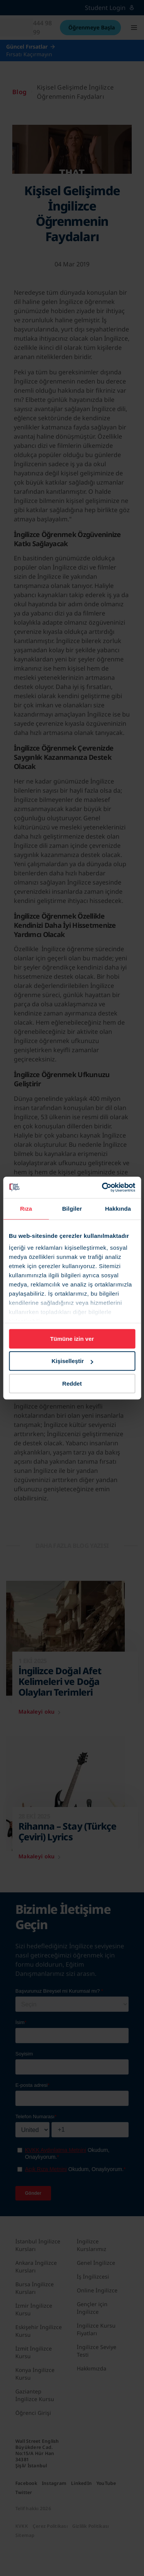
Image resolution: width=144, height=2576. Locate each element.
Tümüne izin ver (72, 1338)
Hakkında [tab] (118, 1208)
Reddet (72, 1383)
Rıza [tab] (26, 1208)
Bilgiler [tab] (72, 1208)
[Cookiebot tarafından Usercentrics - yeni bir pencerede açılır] (102, 1187)
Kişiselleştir (72, 1361)
